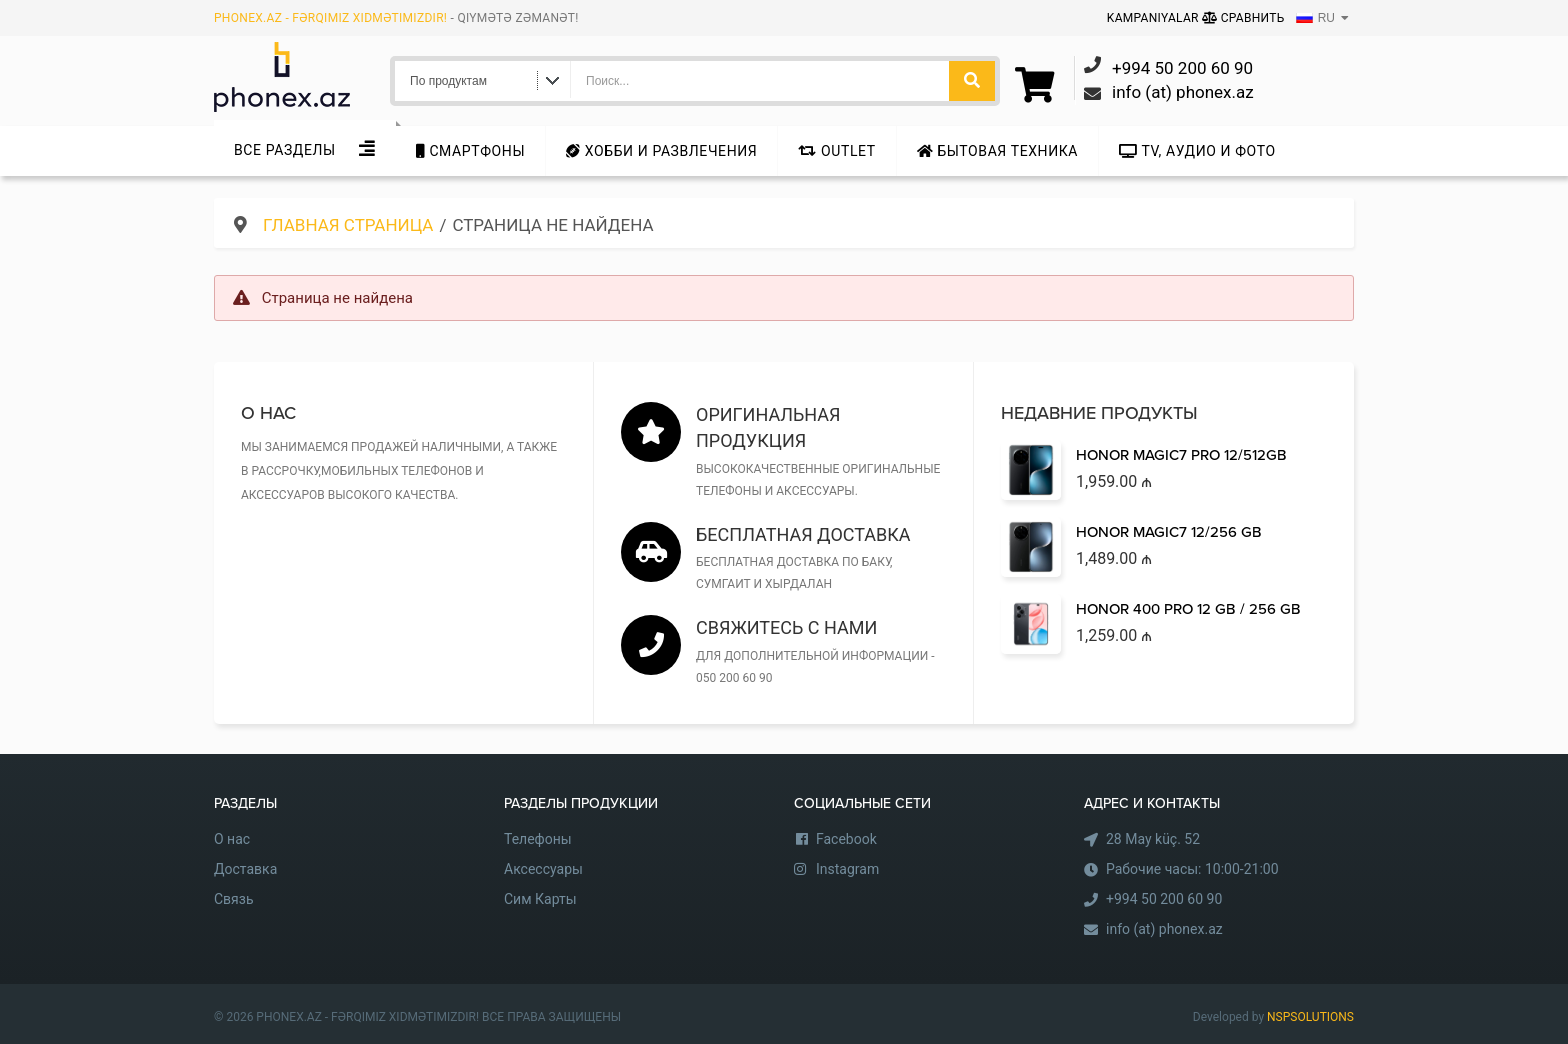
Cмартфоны (470, 151)
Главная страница (348, 225)
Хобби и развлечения (661, 151)
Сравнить (1243, 18)
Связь (234, 899)
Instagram (847, 869)
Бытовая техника (997, 151)
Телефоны (538, 839)
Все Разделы (285, 150)
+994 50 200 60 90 (1164, 899)
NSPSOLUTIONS (1310, 1017)
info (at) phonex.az (1164, 929)
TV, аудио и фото (1197, 151)
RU (1315, 18)
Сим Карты (540, 899)
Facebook (846, 839)
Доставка (245, 869)
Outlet (836, 151)
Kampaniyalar (1154, 18)
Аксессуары (543, 869)
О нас (232, 839)
